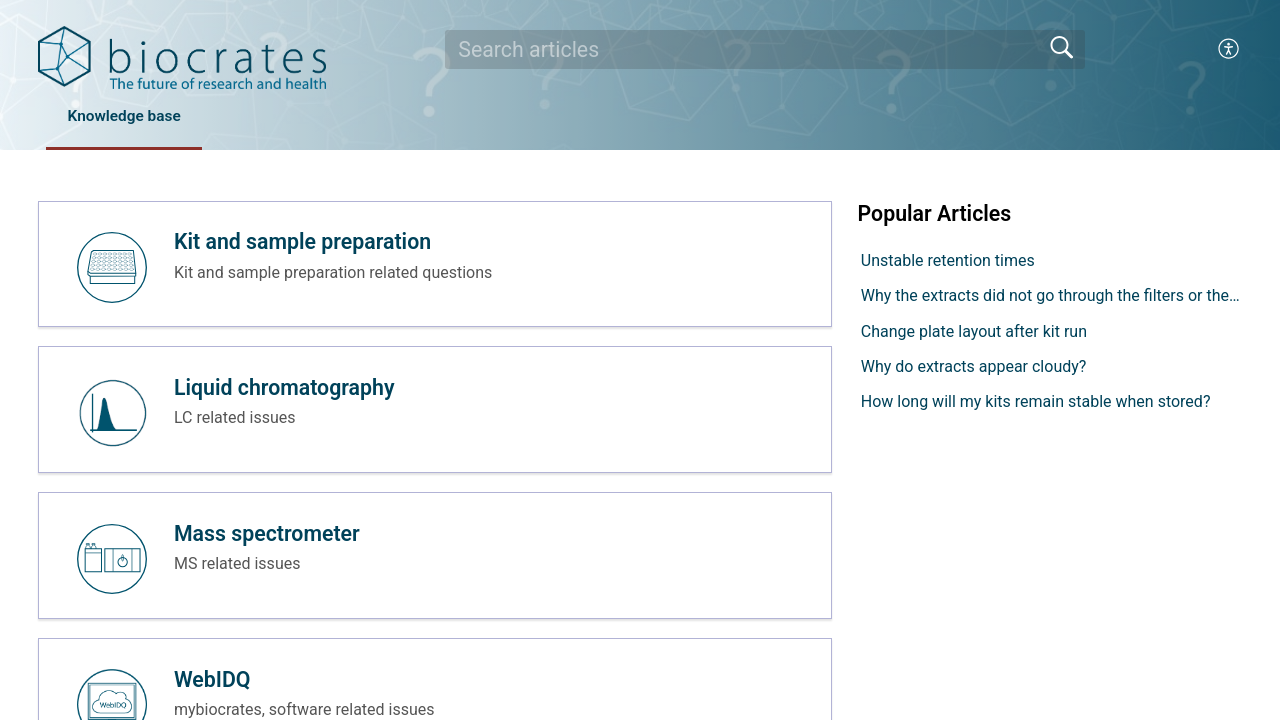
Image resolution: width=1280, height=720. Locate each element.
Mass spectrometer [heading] (269, 543)
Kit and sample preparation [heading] (304, 244)
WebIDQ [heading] (214, 693)
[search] (765, 49)
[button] (1229, 49)
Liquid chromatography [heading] (286, 394)
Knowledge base (132, 116)
